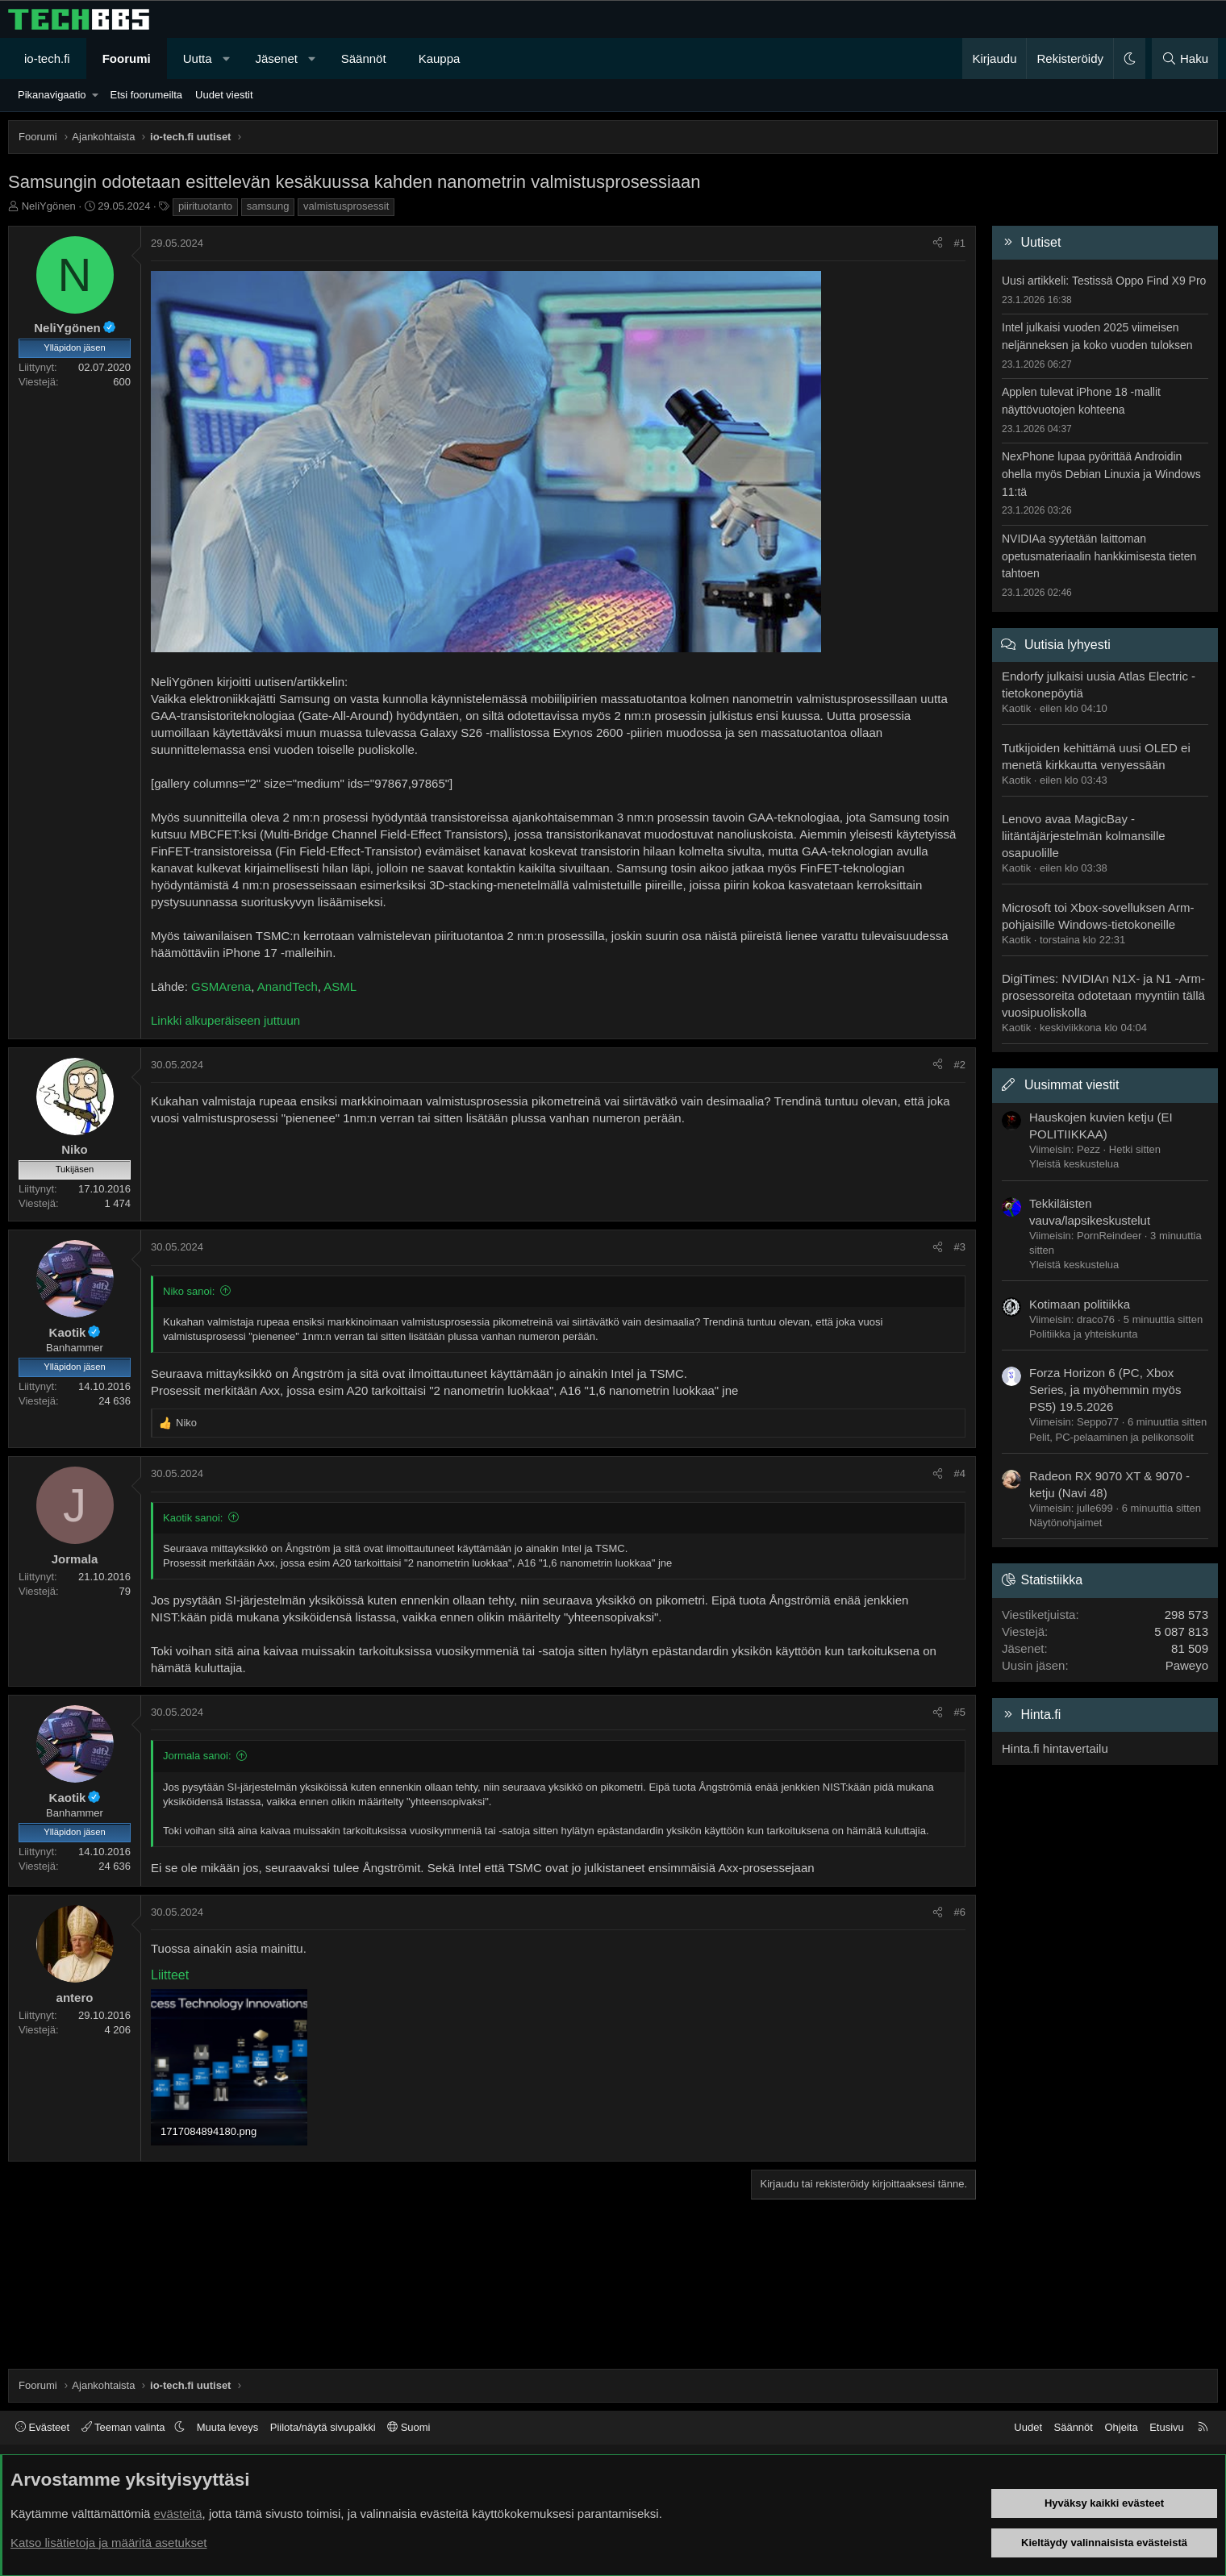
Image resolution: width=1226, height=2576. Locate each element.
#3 (959, 1247)
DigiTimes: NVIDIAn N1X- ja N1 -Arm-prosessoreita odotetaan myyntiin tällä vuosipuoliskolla (1103, 995)
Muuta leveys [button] (228, 2427)
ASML (340, 986)
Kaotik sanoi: (193, 1518)
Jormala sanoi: (197, 1756)
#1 (959, 243)
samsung (268, 206)
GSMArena (221, 986)
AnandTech (287, 986)
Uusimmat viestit (1071, 1085)
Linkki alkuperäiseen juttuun (225, 1020)
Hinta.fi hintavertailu (1055, 1748)
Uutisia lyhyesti (1067, 644)
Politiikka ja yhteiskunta (1083, 1334)
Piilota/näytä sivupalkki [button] (323, 2427)
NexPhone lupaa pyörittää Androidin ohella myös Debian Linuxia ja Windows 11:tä (1101, 473)
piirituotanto (205, 206)
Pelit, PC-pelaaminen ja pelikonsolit (1111, 1437)
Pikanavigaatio (52, 95)
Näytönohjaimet (1065, 1523)
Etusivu (1166, 2427)
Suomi (408, 2427)
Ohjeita (1120, 2427)
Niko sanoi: (189, 1291)
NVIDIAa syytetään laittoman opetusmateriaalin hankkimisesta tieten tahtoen (1099, 556)
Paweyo (1187, 1665)
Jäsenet (276, 58)
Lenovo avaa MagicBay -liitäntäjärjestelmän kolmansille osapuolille (1084, 835)
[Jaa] (938, 243)
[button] (226, 58)
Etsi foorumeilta (146, 95)
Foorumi (126, 58)
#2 (959, 1065)
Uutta (197, 58)
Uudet (1028, 2427)
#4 (959, 1473)
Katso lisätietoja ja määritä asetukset (108, 2542)
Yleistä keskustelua (1074, 1164)
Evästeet (42, 2427)
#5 (959, 1712)
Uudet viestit (224, 95)
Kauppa (440, 58)
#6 (959, 1912)
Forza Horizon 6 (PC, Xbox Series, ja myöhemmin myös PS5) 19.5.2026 (1105, 1389)
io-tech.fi (47, 58)
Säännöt (363, 58)
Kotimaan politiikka (1079, 1304)
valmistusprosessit (346, 206)
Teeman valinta (124, 2427)
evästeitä (178, 2513)
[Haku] (1185, 58)
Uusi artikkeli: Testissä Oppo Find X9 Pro (1104, 280)
